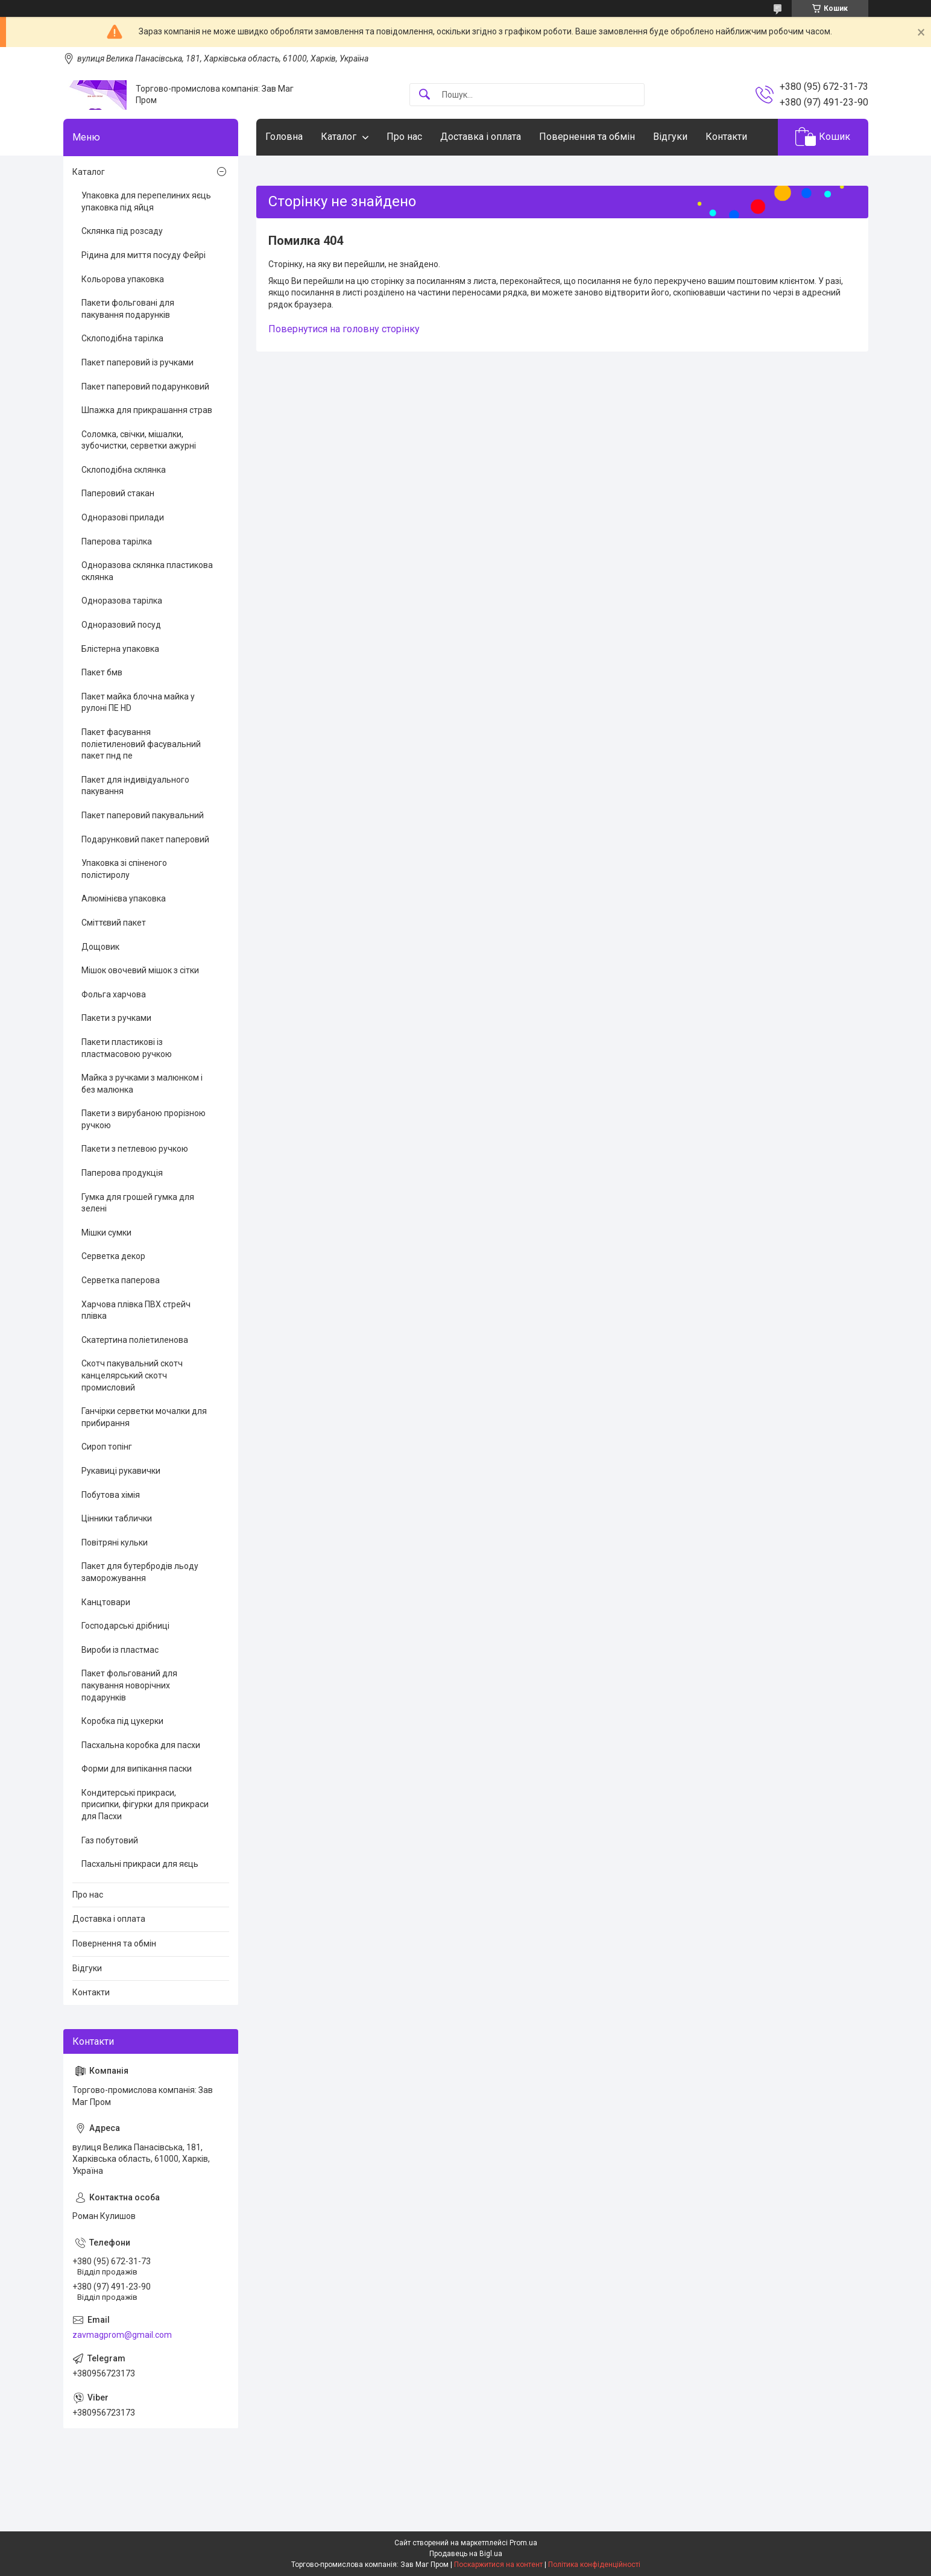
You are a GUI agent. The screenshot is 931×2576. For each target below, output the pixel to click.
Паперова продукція (122, 1173)
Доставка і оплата (480, 136)
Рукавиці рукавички (120, 1471)
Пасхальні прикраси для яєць (139, 1864)
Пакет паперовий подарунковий (145, 386)
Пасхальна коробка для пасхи (140, 1745)
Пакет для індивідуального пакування (135, 786)
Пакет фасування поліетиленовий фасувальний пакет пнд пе (141, 743)
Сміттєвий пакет (113, 922)
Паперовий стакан (117, 493)
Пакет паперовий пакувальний (142, 815)
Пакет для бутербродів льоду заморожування (139, 1572)
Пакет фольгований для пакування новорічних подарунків (129, 1685)
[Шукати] (424, 95)
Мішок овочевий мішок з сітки (140, 970)
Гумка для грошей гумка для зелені (137, 1203)
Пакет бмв (101, 672)
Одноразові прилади (122, 517)
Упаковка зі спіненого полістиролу (124, 869)
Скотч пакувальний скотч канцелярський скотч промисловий (132, 1375)
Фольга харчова (113, 994)
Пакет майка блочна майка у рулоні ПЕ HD (138, 702)
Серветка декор (113, 1256)
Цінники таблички (116, 1518)
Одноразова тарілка (121, 600)
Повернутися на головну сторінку (344, 329)
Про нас (404, 136)
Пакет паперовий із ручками (137, 362)
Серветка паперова (120, 1280)
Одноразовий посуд (121, 625)
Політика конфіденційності (594, 2564)
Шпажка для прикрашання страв (146, 410)
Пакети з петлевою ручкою (134, 1149)
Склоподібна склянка (123, 470)
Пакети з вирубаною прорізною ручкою (143, 1119)
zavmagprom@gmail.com (122, 2335)
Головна (284, 136)
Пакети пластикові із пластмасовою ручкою (126, 1048)
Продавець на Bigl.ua (465, 2553)
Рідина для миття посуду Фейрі (143, 255)
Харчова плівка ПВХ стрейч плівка (136, 1310)
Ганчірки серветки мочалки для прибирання (144, 1417)
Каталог (338, 136)
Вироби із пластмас (120, 1650)
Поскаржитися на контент (498, 2564)
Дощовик (100, 947)
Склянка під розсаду (122, 231)
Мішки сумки (106, 1232)
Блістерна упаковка (120, 649)
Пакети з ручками (116, 1018)
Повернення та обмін (587, 136)
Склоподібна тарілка (122, 338)
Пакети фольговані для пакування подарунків (127, 309)
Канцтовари (105, 1602)
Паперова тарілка (116, 541)
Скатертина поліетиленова (134, 1340)
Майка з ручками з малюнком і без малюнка (142, 1083)
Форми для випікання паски (136, 1768)
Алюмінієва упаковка (123, 898)
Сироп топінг (106, 1446)
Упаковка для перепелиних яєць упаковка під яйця (146, 201)
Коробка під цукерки (122, 1721)
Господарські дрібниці (125, 1626)
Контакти (726, 136)
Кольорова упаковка (122, 279)
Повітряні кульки (114, 1542)
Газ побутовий (109, 1840)
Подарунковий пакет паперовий (145, 839)
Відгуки (670, 136)
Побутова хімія (110, 1495)
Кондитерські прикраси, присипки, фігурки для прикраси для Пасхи (145, 1804)
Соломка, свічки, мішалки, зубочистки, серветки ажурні (138, 440)
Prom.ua (523, 2543)
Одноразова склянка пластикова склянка (147, 571)
